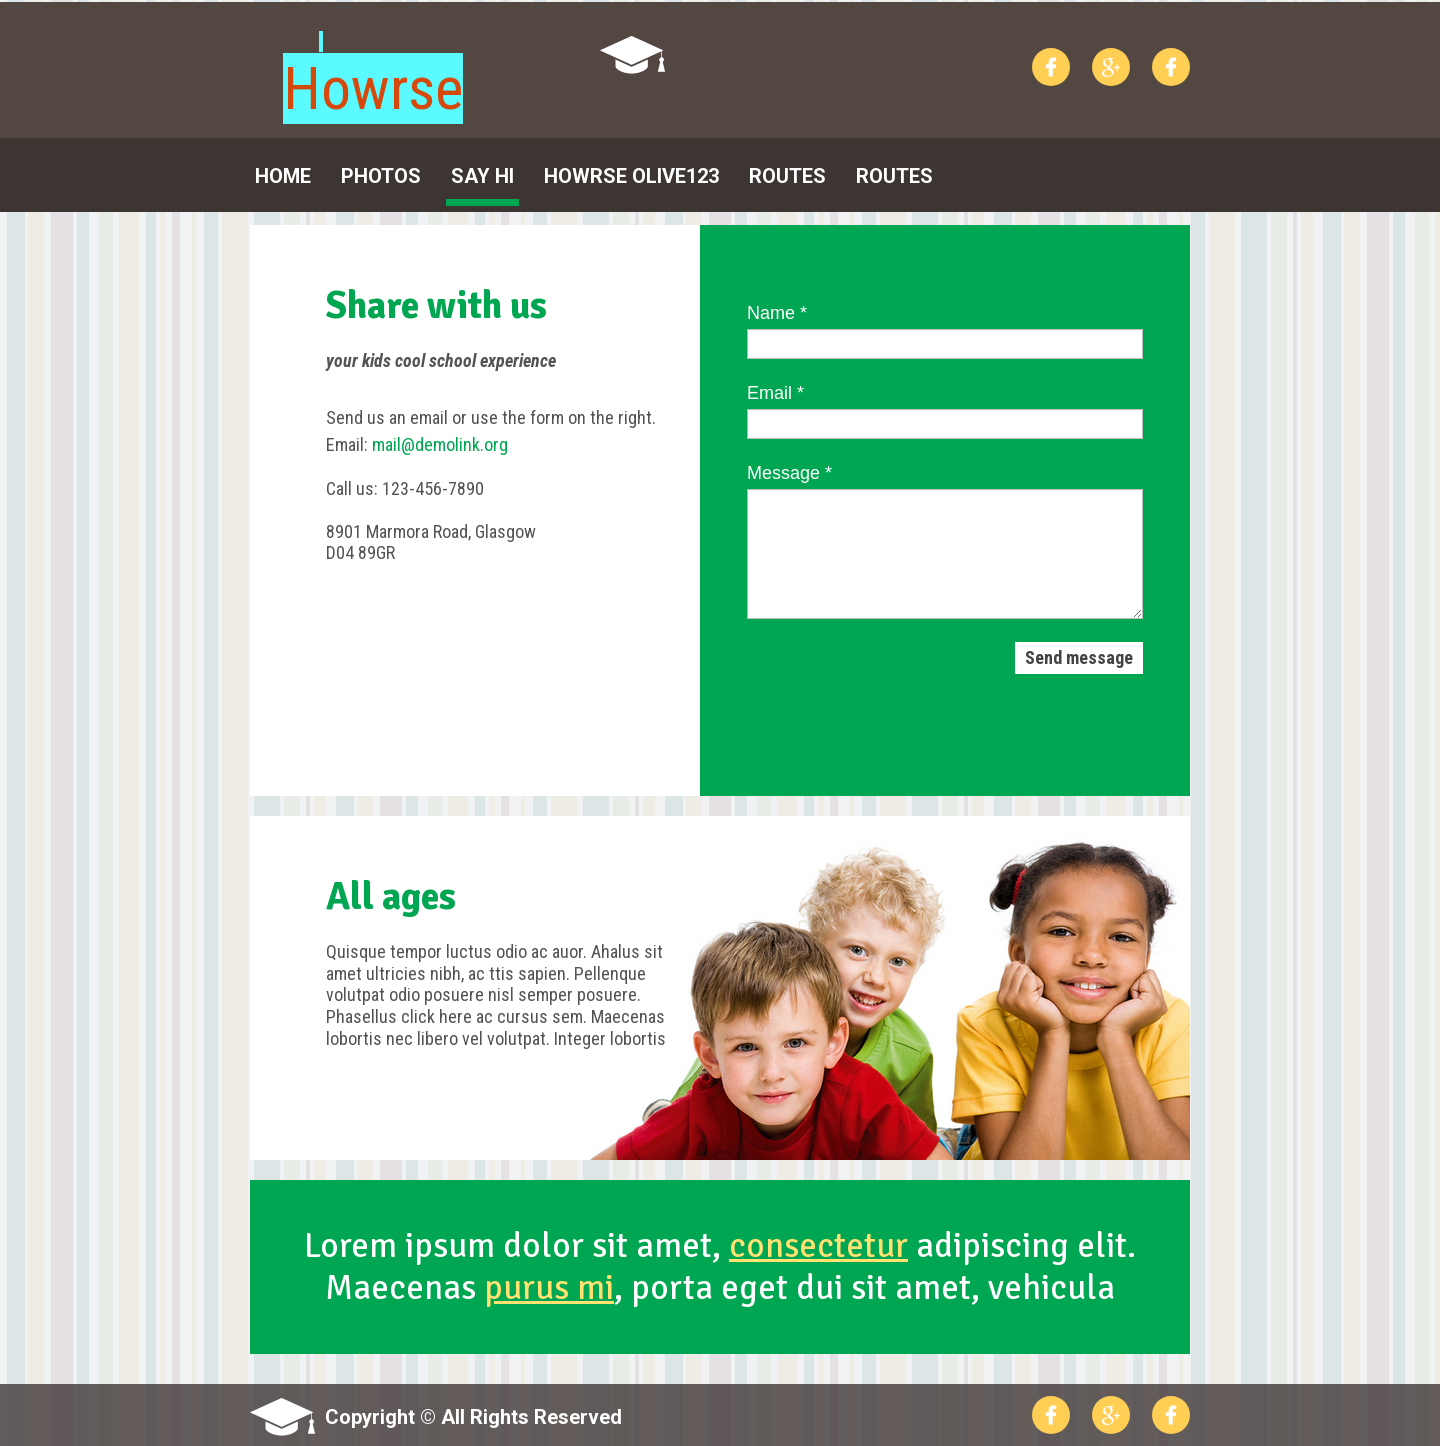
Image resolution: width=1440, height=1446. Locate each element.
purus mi (549, 1287)
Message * (789, 473)
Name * (777, 313)
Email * (775, 393)
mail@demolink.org (440, 444)
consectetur (818, 1245)
